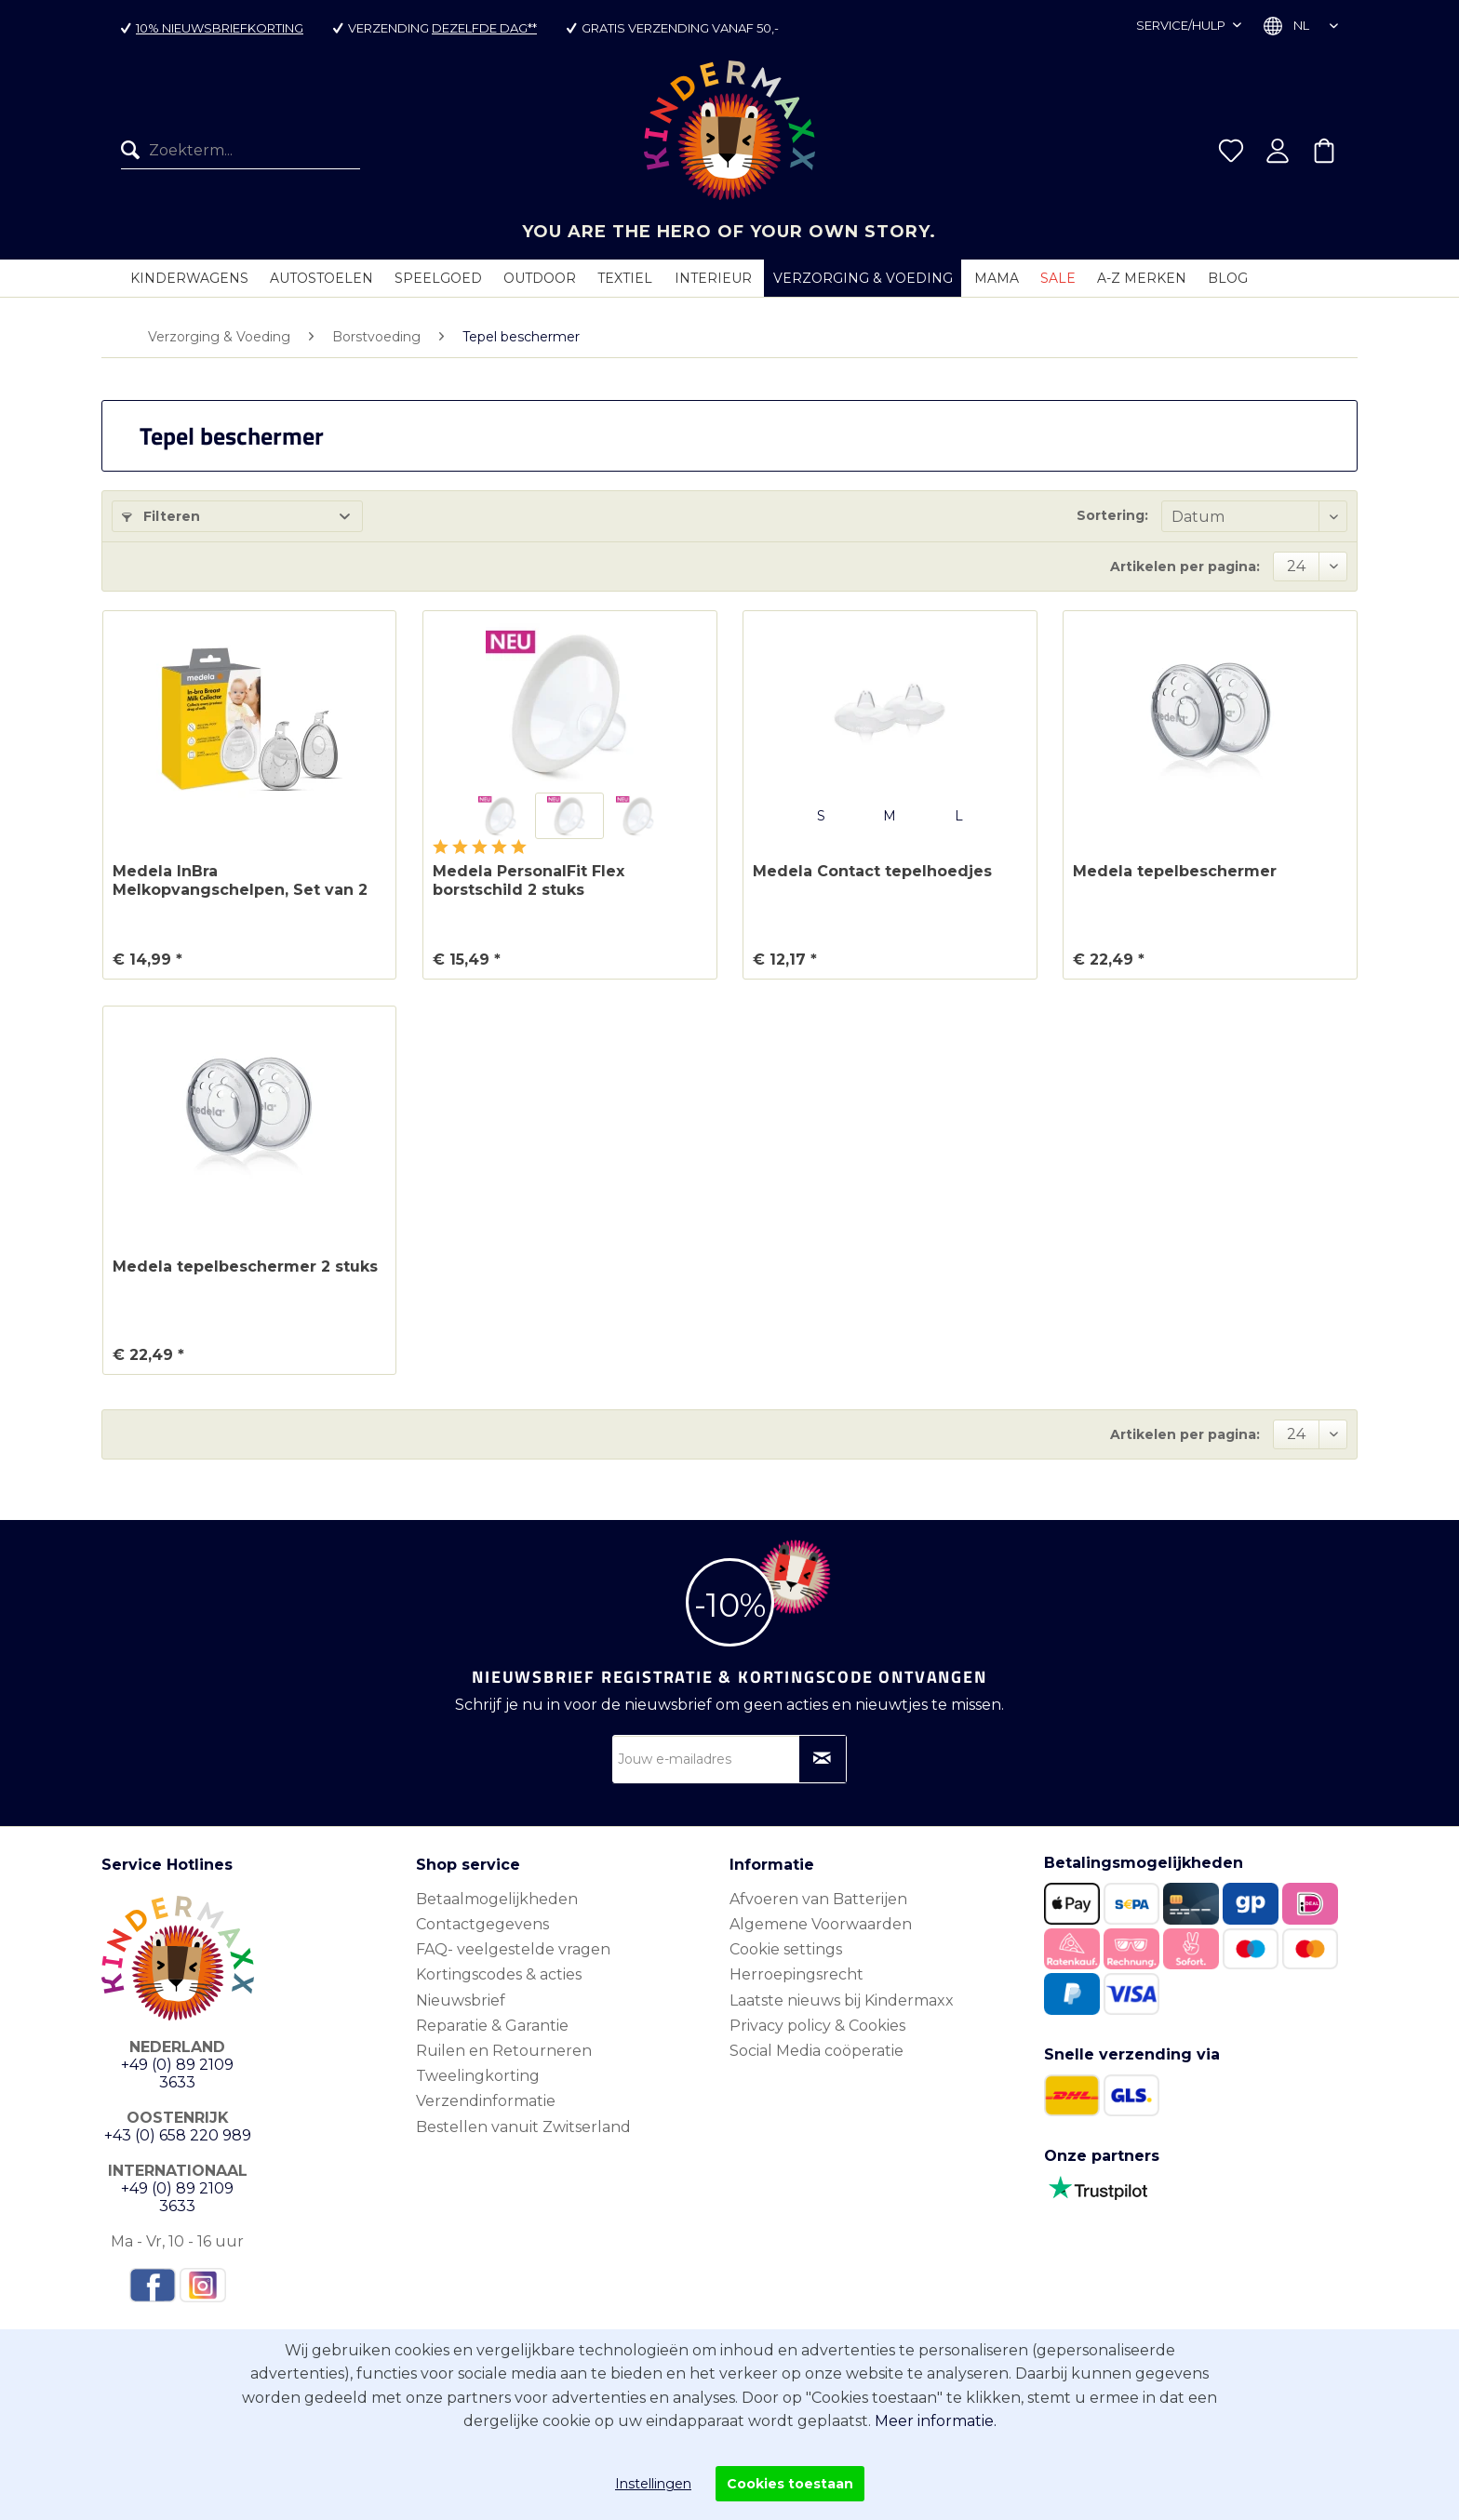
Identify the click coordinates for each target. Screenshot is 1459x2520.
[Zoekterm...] (240, 150)
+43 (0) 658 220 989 (177, 2135)
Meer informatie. (936, 2421)
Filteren (161, 516)
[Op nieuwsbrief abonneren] (822, 1759)
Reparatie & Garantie (492, 2025)
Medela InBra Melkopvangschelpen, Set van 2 (240, 880)
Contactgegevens (482, 1924)
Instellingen (653, 2483)
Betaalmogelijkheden (497, 1899)
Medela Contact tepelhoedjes (872, 871)
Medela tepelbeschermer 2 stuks (245, 1266)
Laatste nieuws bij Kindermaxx (842, 2000)
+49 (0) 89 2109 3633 (177, 2073)
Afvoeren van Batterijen (818, 1899)
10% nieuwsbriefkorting (219, 27)
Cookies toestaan (790, 2483)
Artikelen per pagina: (1185, 566)
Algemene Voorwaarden (821, 1924)
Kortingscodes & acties (499, 1974)
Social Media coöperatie (817, 2051)
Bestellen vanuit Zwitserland (523, 2127)
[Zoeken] (135, 150)
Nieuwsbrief (460, 2000)
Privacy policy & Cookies (817, 2025)
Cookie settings (786, 1949)
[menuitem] (240, 150)
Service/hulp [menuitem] (1182, 25)
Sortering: (1112, 515)
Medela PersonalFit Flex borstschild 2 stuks (528, 880)
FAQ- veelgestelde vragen (513, 1949)
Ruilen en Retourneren (504, 2051)
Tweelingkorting (478, 2076)
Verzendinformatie (485, 2101)
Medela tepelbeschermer (1175, 871)
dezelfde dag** (484, 27)
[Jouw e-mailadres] (729, 1759)
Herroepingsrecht (796, 1974)
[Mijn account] (1277, 151)
